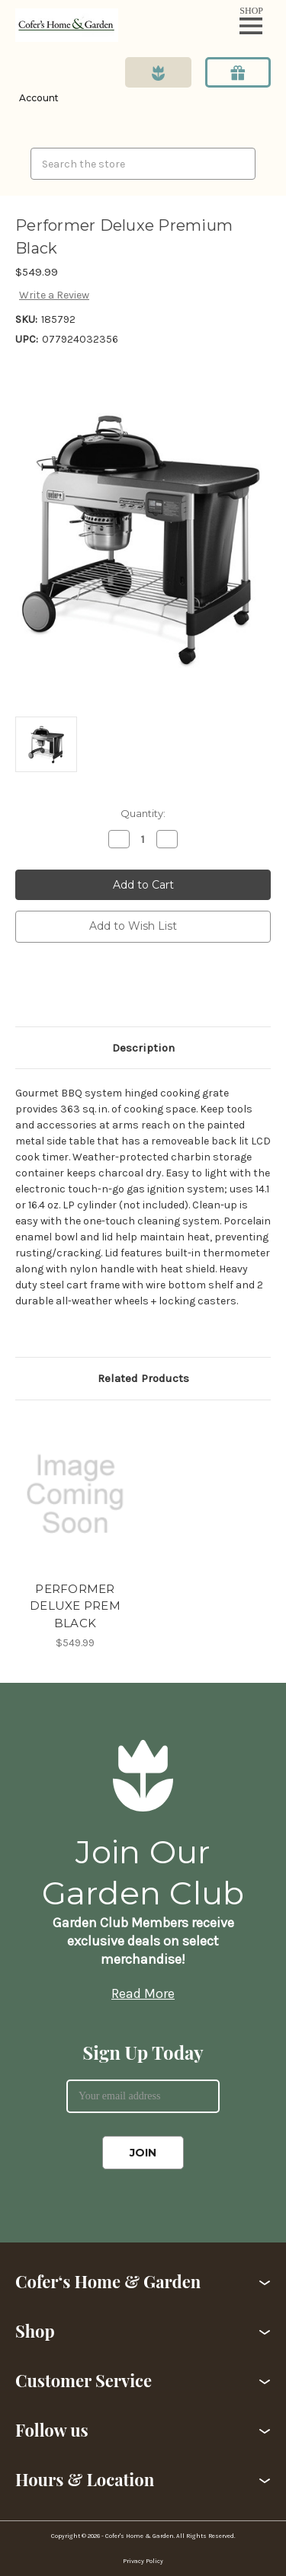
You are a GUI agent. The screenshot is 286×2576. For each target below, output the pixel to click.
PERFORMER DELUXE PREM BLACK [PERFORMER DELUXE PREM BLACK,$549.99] (75, 1606)
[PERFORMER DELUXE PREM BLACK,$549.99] (75, 1494)
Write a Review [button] (54, 295)
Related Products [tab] (143, 1378)
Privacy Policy (143, 2561)
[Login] (37, 87)
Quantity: (143, 813)
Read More (143, 1993)
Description (143, 1048)
